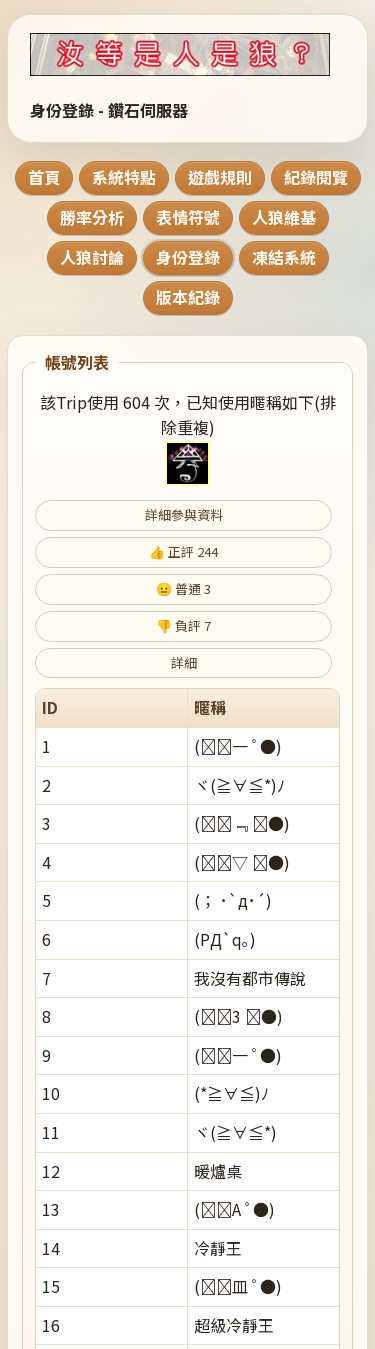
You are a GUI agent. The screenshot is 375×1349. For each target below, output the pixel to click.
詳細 (184, 662)
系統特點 (124, 177)
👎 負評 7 (183, 625)
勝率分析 (92, 217)
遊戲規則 (220, 177)
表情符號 (188, 217)
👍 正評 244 (183, 551)
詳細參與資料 (184, 514)
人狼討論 (92, 257)
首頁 (44, 177)
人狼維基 (284, 217)
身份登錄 (188, 257)
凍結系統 (284, 257)
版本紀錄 (188, 297)
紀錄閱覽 (316, 177)
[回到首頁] (187, 54)
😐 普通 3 (183, 588)
